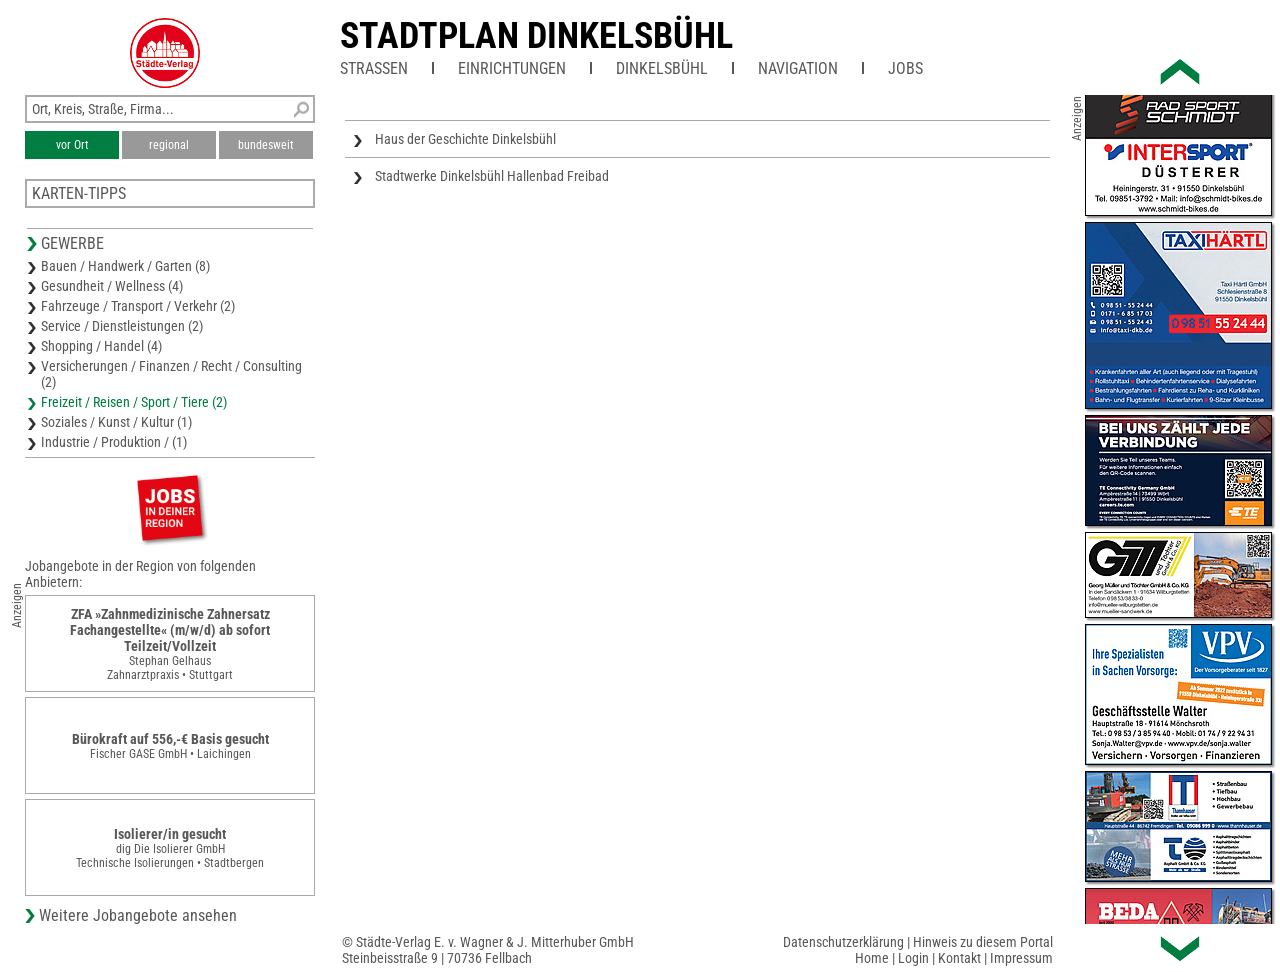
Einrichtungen (512, 68)
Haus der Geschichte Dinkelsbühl (465, 139)
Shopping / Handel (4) (101, 346)
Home (872, 958)
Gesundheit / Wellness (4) (112, 286)
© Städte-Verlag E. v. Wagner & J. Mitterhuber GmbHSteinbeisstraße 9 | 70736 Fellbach (488, 950)
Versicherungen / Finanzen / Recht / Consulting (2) (171, 374)
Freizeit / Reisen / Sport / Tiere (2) (134, 402)
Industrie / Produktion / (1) (114, 442)
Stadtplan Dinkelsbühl (536, 36)
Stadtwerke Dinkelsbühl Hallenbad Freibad (492, 176)
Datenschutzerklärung (843, 942)
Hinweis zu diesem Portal (983, 942)
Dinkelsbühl (662, 68)
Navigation (798, 68)
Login (913, 958)
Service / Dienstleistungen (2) (122, 326)
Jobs (905, 68)
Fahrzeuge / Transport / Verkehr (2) (138, 306)
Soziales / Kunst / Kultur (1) (116, 422)
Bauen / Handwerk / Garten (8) (125, 266)
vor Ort (72, 145)
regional (169, 145)
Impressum (1021, 958)
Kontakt (959, 958)
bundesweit (266, 145)
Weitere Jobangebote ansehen (138, 915)
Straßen (374, 68)
